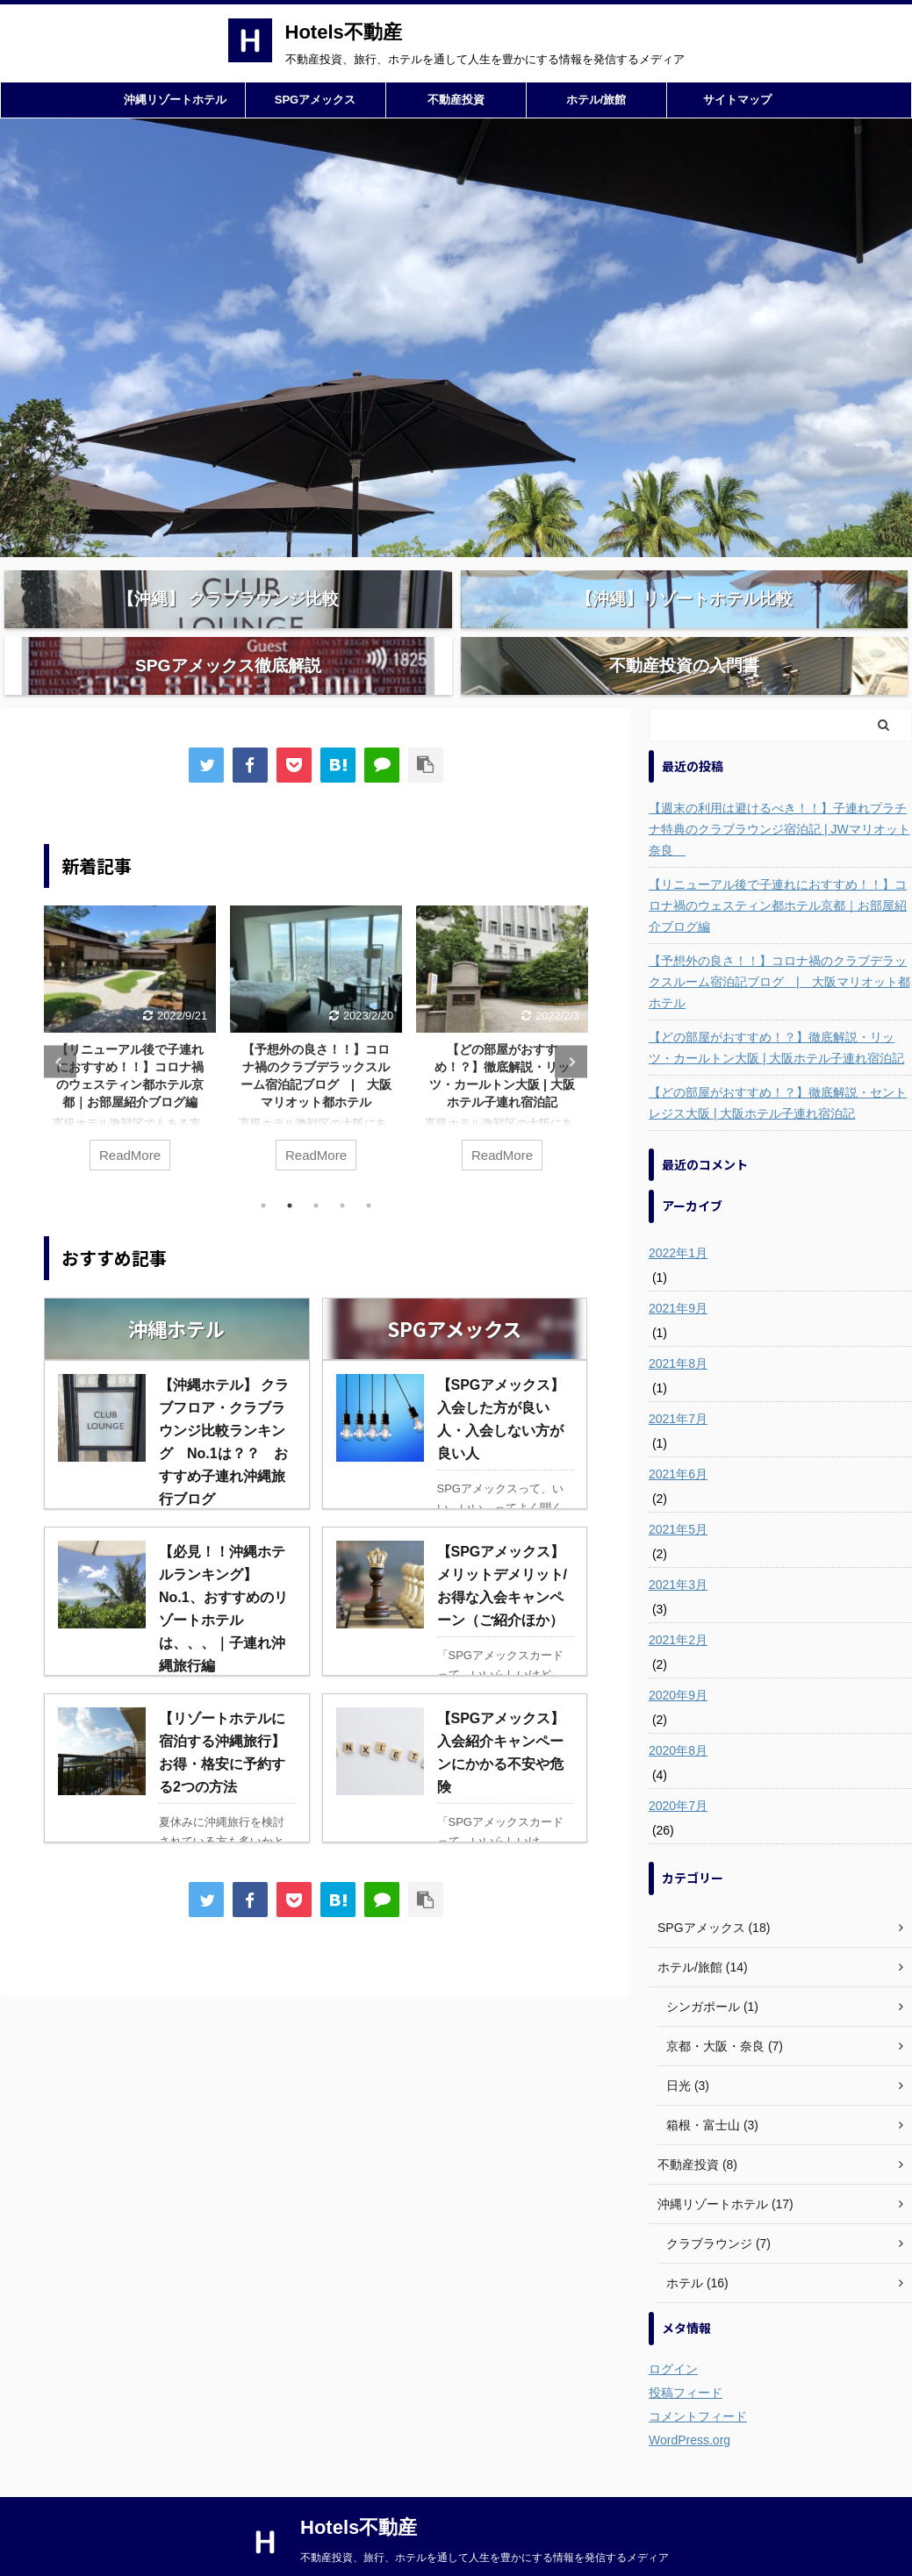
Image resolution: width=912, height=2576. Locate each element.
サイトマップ (737, 99)
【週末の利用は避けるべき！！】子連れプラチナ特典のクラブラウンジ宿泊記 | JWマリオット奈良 (779, 792)
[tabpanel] (130, 1010)
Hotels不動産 (343, 32)
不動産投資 (456, 99)
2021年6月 (678, 1437)
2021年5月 (678, 1492)
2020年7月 (678, 1769)
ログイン (673, 2332)
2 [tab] (289, 1168)
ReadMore (130, 1118)
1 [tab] (263, 1168)
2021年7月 (678, 1382)
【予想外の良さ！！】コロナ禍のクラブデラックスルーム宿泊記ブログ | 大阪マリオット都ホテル (779, 945)
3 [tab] (316, 1168)
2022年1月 (678, 1216)
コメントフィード (698, 2379)
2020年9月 (678, 1658)
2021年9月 (678, 1271)
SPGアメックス (315, 99)
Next (571, 1025)
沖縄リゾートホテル (175, 99)
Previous (60, 1025)
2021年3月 (678, 1548)
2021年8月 (678, 1327)
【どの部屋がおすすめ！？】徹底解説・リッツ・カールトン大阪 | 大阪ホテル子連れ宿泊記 (776, 1010)
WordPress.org (689, 2403)
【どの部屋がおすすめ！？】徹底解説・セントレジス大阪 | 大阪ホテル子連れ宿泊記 (778, 1066)
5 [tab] (368, 1168)
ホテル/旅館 (596, 99)
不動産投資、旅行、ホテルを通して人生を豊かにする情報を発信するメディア (484, 2521)
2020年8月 (678, 1714)
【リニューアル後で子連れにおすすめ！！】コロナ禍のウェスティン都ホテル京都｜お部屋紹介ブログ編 (778, 869)
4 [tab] (342, 1168)
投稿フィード (685, 2356)
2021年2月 (678, 1603)
